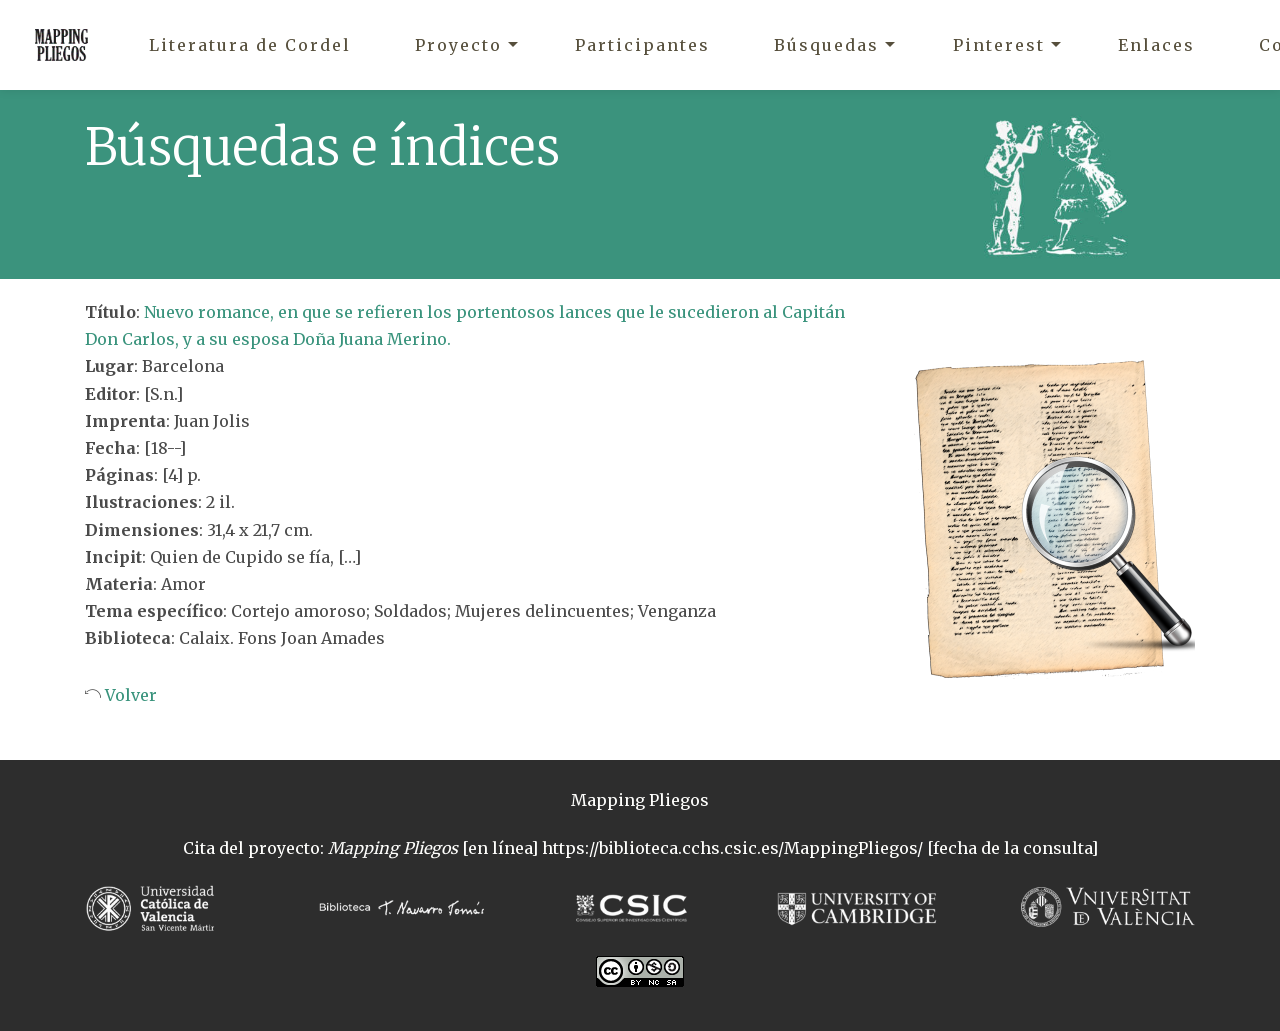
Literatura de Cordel (250, 45)
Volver (129, 695)
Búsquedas (826, 45)
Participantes (642, 45)
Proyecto (458, 45)
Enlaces (1156, 45)
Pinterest (999, 45)
